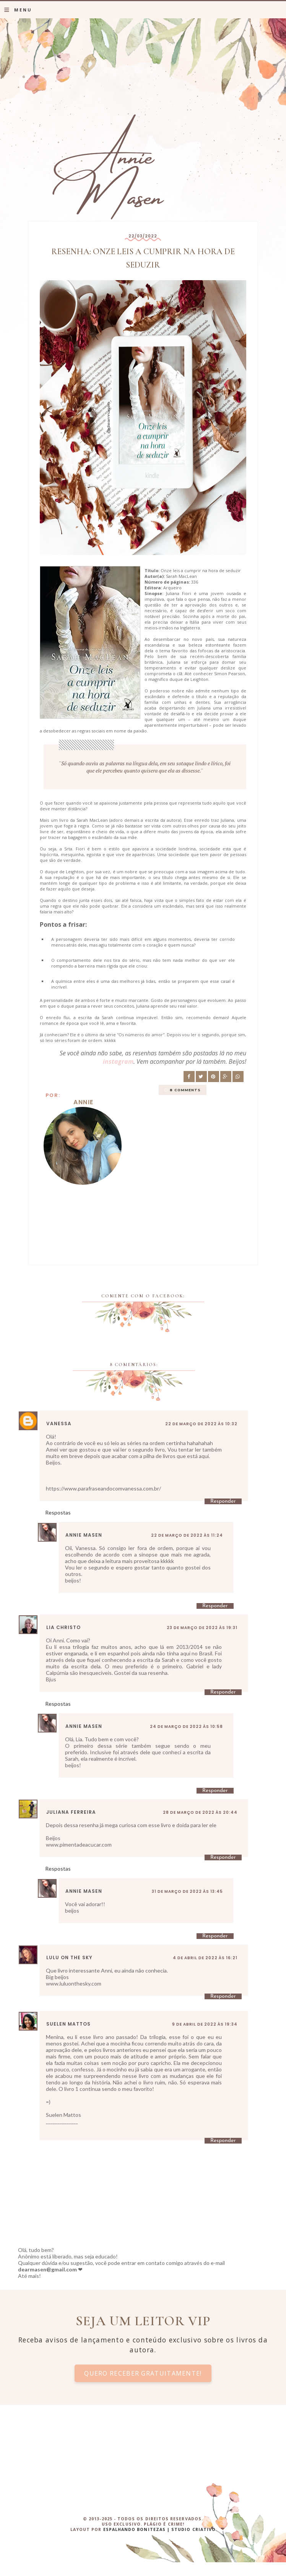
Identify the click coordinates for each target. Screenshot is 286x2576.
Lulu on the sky (69, 1957)
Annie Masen (83, 1535)
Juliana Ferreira (71, 1812)
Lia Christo (63, 1627)
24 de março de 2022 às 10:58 (186, 1726)
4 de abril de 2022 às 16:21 (205, 1958)
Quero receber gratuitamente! (143, 2373)
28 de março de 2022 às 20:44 (200, 1812)
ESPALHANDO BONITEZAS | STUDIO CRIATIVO (159, 2529)
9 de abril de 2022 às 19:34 (204, 2024)
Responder (223, 1501)
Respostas (58, 1512)
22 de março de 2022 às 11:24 (187, 1535)
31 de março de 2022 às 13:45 (187, 1891)
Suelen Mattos (68, 2024)
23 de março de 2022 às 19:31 (202, 1628)
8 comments (185, 1090)
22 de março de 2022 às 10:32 (201, 1424)
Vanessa (59, 1423)
